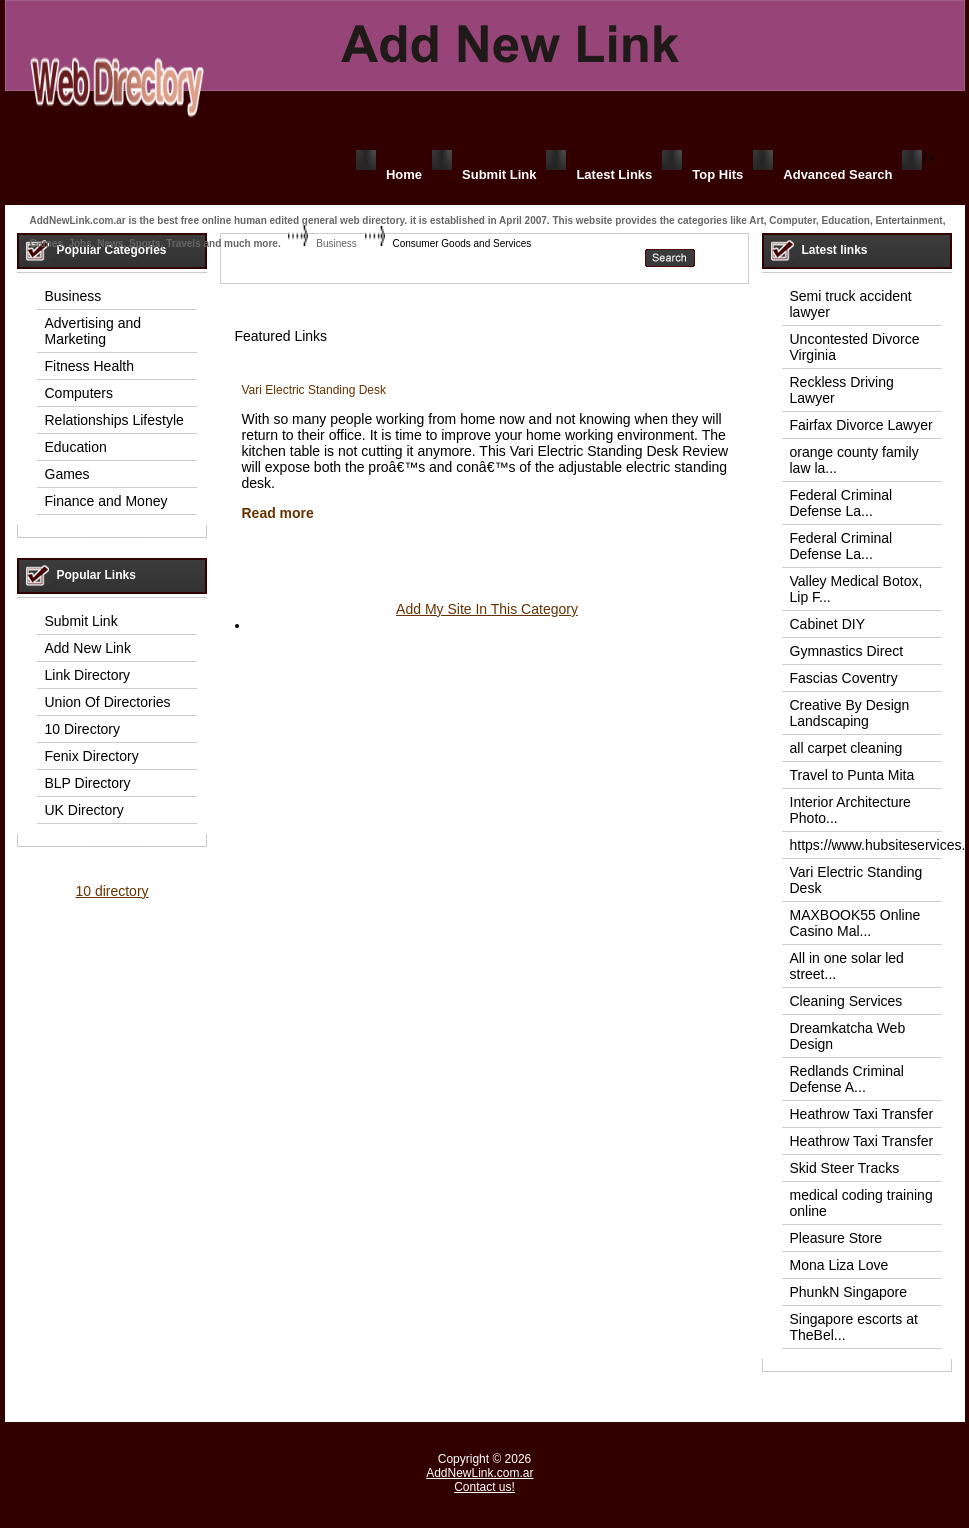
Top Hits (717, 174)
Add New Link (88, 648)
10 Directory (82, 729)
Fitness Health (89, 366)
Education (76, 447)
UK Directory (84, 810)
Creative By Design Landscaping (850, 713)
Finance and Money (106, 501)
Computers (79, 393)
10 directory (111, 891)
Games (67, 474)
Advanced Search (837, 174)
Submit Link (499, 174)
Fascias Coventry (844, 678)
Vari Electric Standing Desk (314, 390)
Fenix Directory (92, 756)
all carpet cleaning (846, 748)
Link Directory (88, 675)
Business (336, 243)
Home (404, 174)
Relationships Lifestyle (114, 420)
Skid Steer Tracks (845, 1168)
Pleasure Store (836, 1238)
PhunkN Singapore (849, 1292)
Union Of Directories (108, 702)
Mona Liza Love (839, 1265)
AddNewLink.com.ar (479, 1473)
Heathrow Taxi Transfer (862, 1114)
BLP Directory (88, 783)
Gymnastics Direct (847, 651)
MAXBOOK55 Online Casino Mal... (855, 923)
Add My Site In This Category (487, 609)
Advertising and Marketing (93, 331)
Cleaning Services (846, 1001)
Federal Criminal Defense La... (841, 503)
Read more (278, 513)
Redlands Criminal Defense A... (847, 1079)
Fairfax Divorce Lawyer (861, 425)
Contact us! (484, 1487)
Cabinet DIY (827, 624)
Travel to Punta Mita (852, 775)
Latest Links (614, 174)
